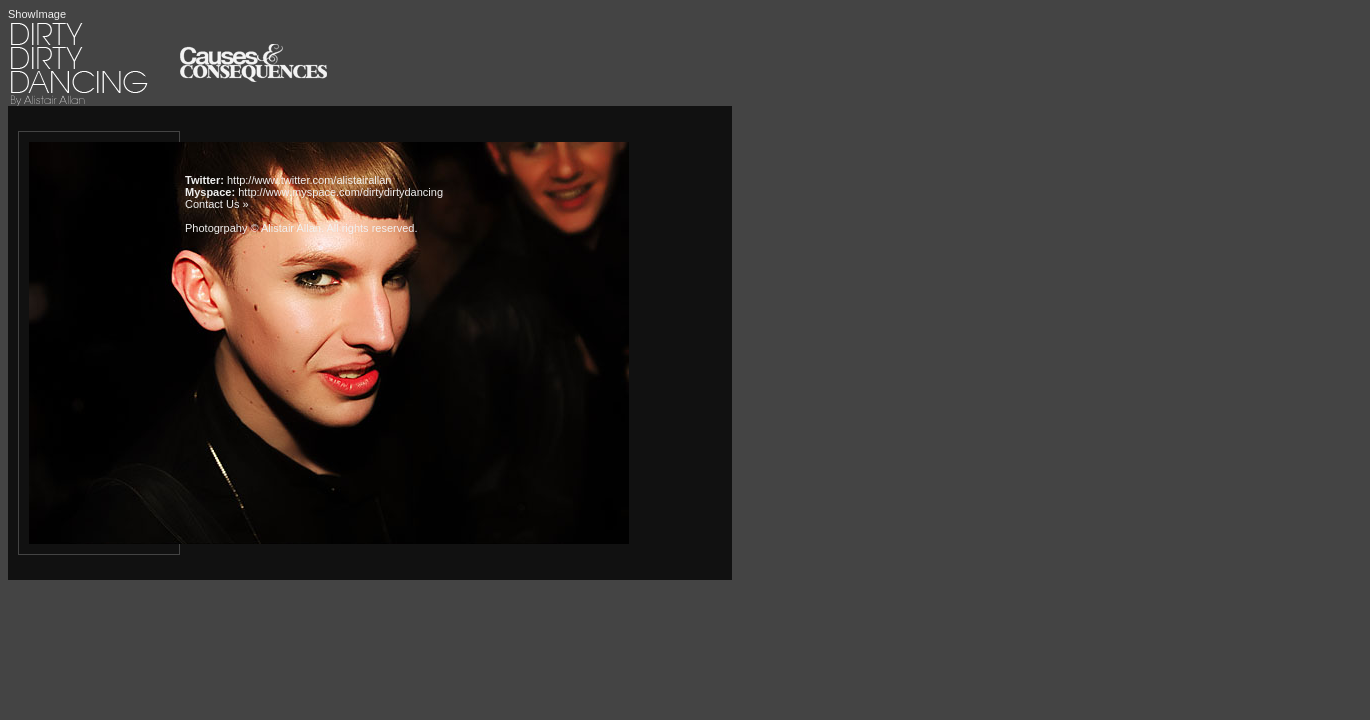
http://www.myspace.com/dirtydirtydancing (340, 192)
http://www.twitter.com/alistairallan (309, 180)
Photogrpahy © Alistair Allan (253, 228)
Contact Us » (217, 204)
